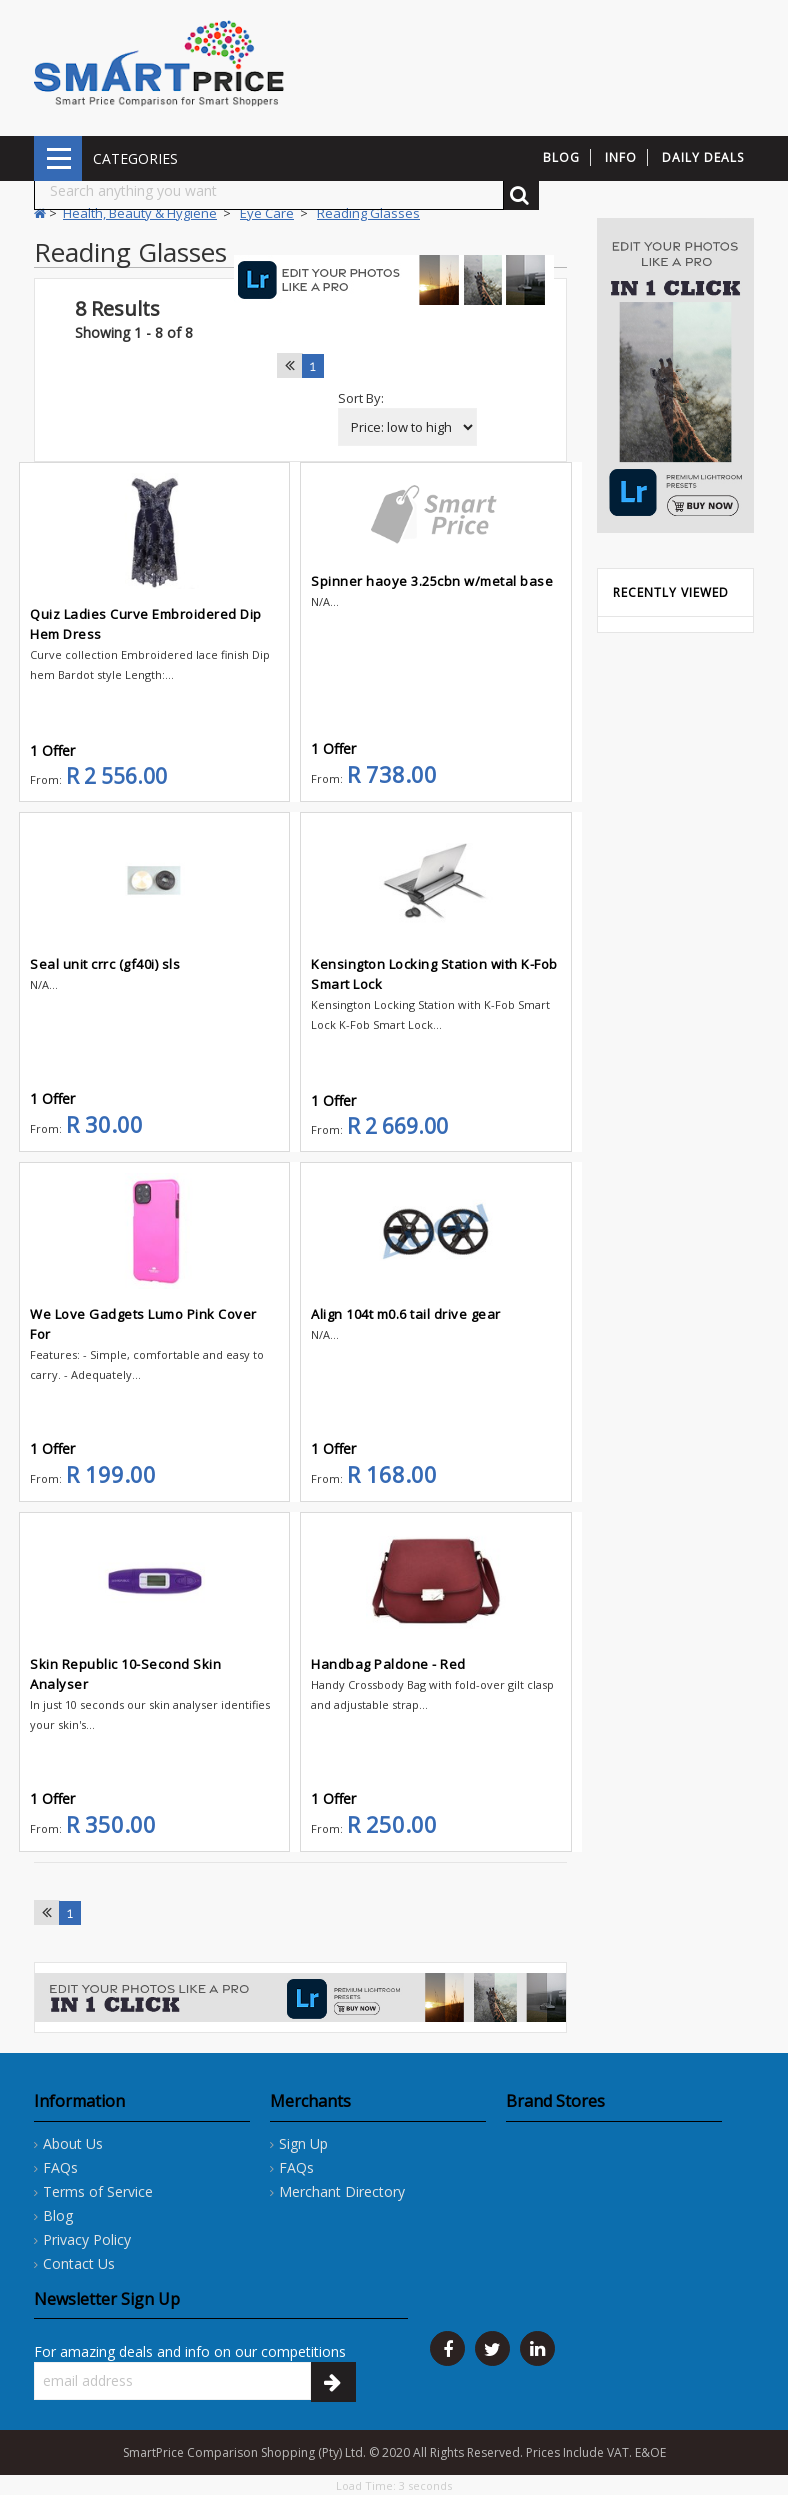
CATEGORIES (58, 158)
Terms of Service (98, 2191)
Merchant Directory (342, 2191)
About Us (73, 2143)
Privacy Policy (87, 2239)
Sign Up (303, 2143)
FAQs (60, 2167)
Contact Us (79, 2263)
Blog (58, 2215)
